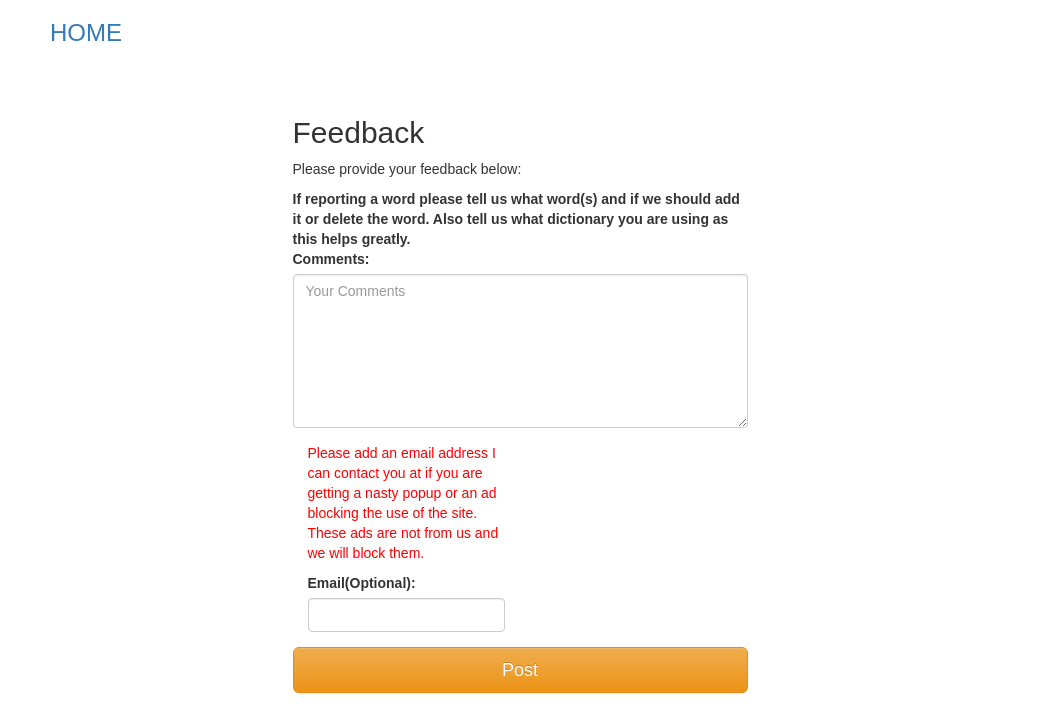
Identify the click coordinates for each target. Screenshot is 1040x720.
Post (520, 670)
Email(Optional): (362, 583)
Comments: (331, 259)
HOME (86, 32)
